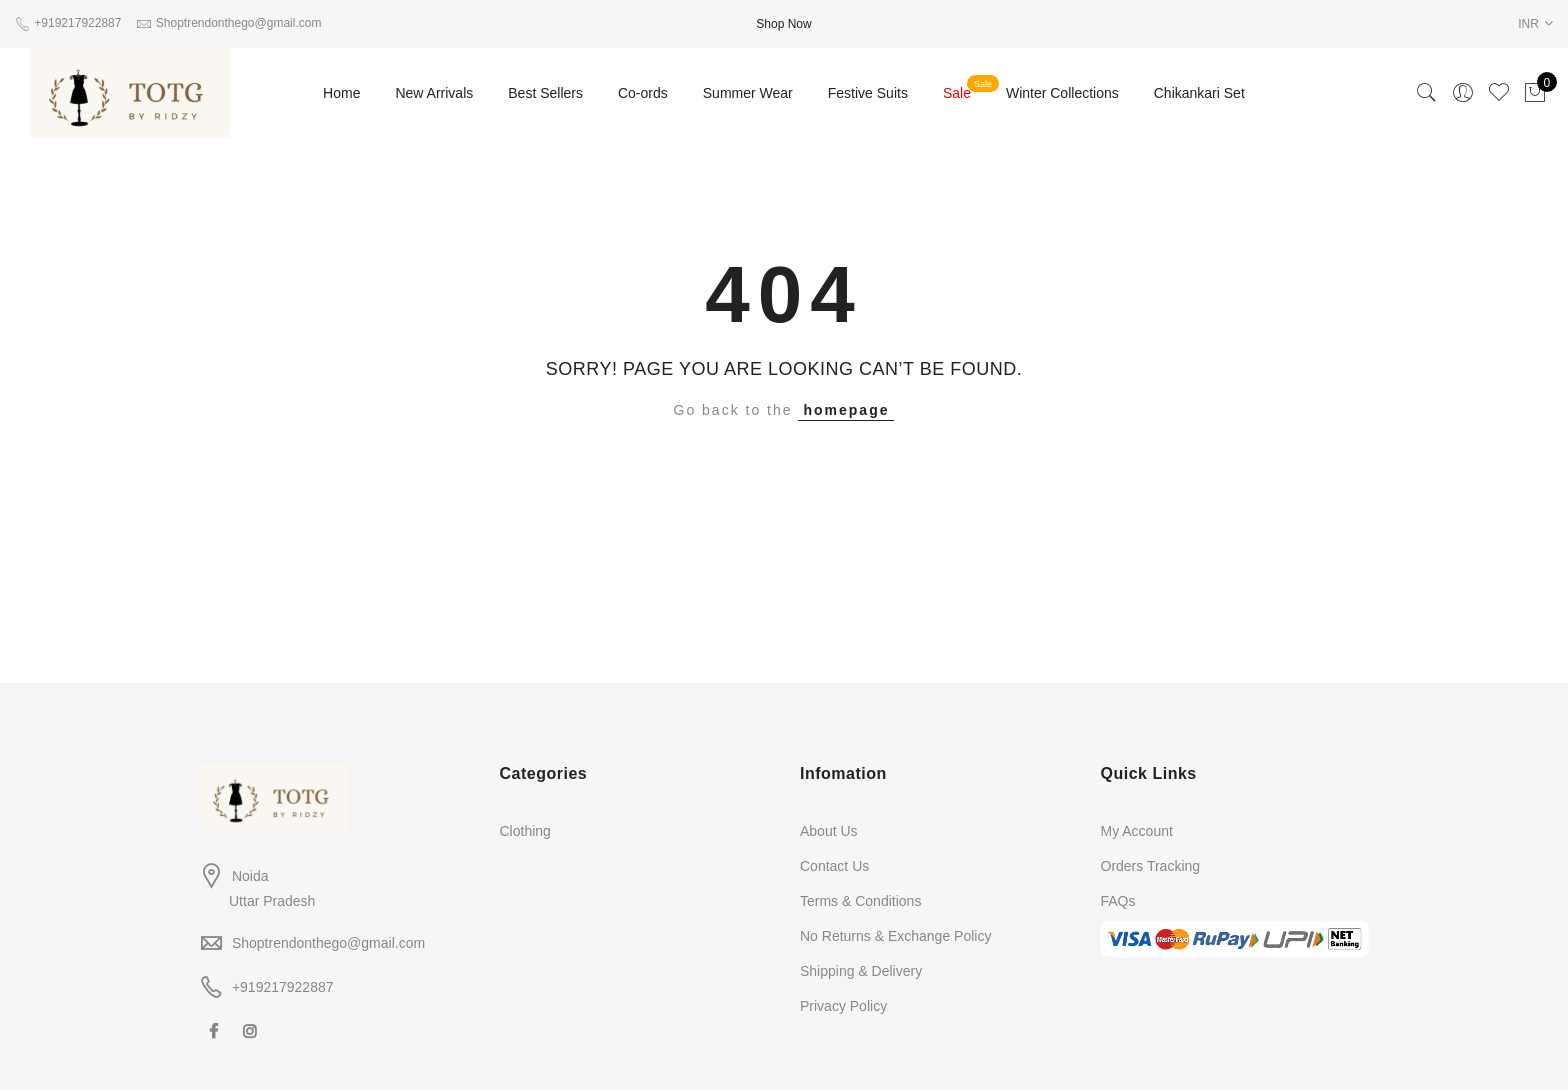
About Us (829, 831)
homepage (846, 410)
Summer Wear (748, 93)
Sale (957, 93)
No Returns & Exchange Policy (895, 936)
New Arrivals (434, 93)
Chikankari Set (1199, 93)
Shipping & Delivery (861, 971)
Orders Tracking (1151, 866)
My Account (1137, 831)
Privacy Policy (843, 1006)
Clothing (525, 831)
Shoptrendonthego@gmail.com (328, 943)
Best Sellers (545, 93)
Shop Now (783, 24)
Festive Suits (868, 93)
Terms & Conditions (860, 901)
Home (341, 93)
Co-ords (643, 93)
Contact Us (834, 866)
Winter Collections (1062, 93)
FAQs (1118, 901)
